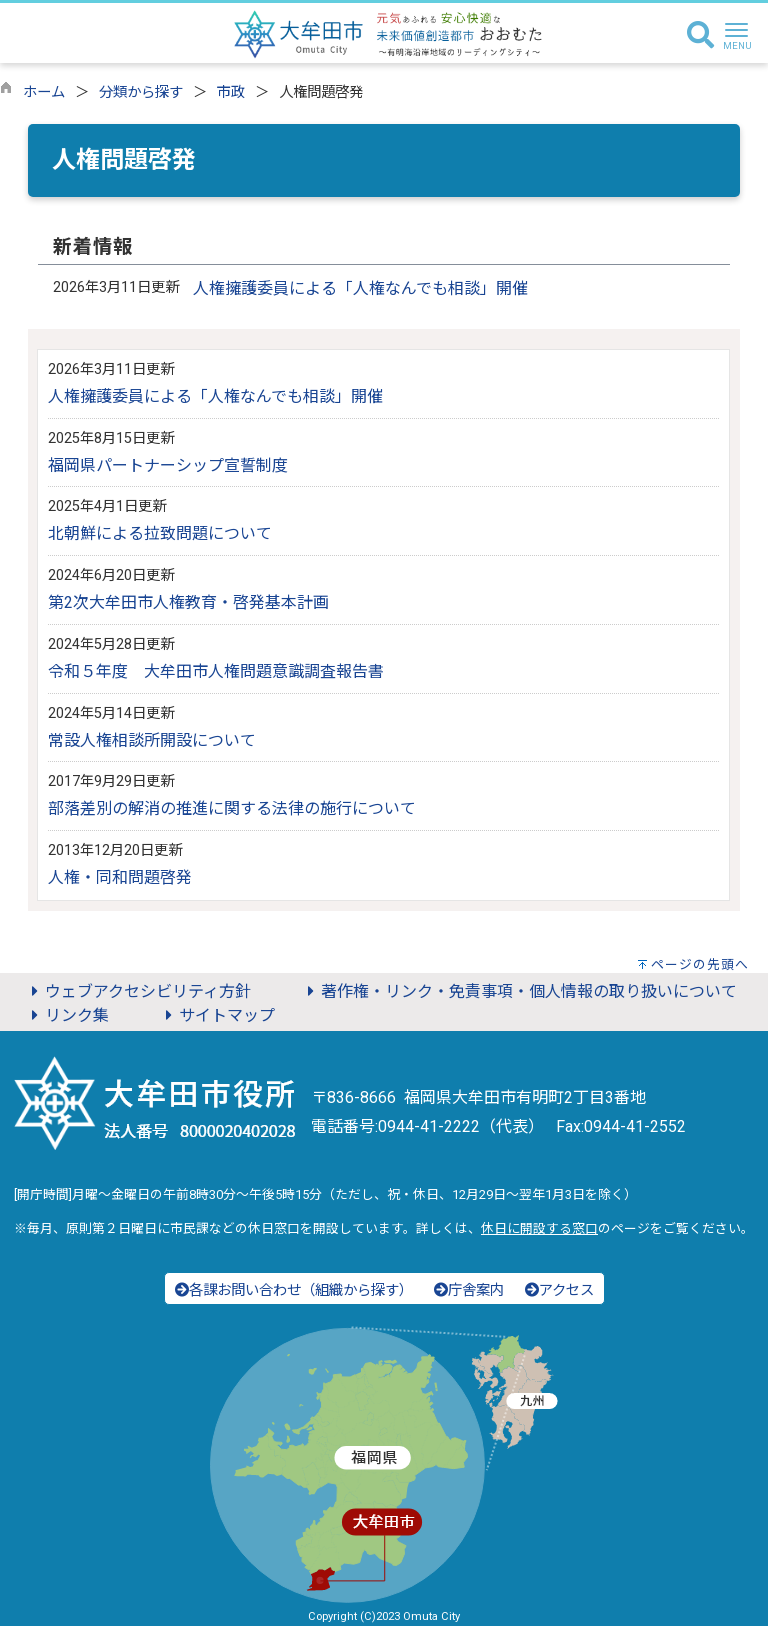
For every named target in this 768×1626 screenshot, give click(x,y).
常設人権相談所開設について (152, 740)
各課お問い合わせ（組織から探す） (294, 1290)
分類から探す (141, 92)
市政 (231, 92)
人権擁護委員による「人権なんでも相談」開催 (360, 288)
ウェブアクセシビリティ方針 (138, 991)
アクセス (559, 1290)
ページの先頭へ (700, 964)
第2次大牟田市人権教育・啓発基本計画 (188, 602)
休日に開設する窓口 (539, 1228)
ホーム (44, 92)
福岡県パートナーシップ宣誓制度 (168, 465)
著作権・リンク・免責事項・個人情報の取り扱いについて (519, 991)
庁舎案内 (469, 1290)
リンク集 (67, 1015)
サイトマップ (217, 1015)
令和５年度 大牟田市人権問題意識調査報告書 (216, 671)
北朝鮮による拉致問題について (160, 533)
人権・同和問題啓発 (120, 877)
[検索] (700, 36)
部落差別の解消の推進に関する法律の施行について (232, 808)
